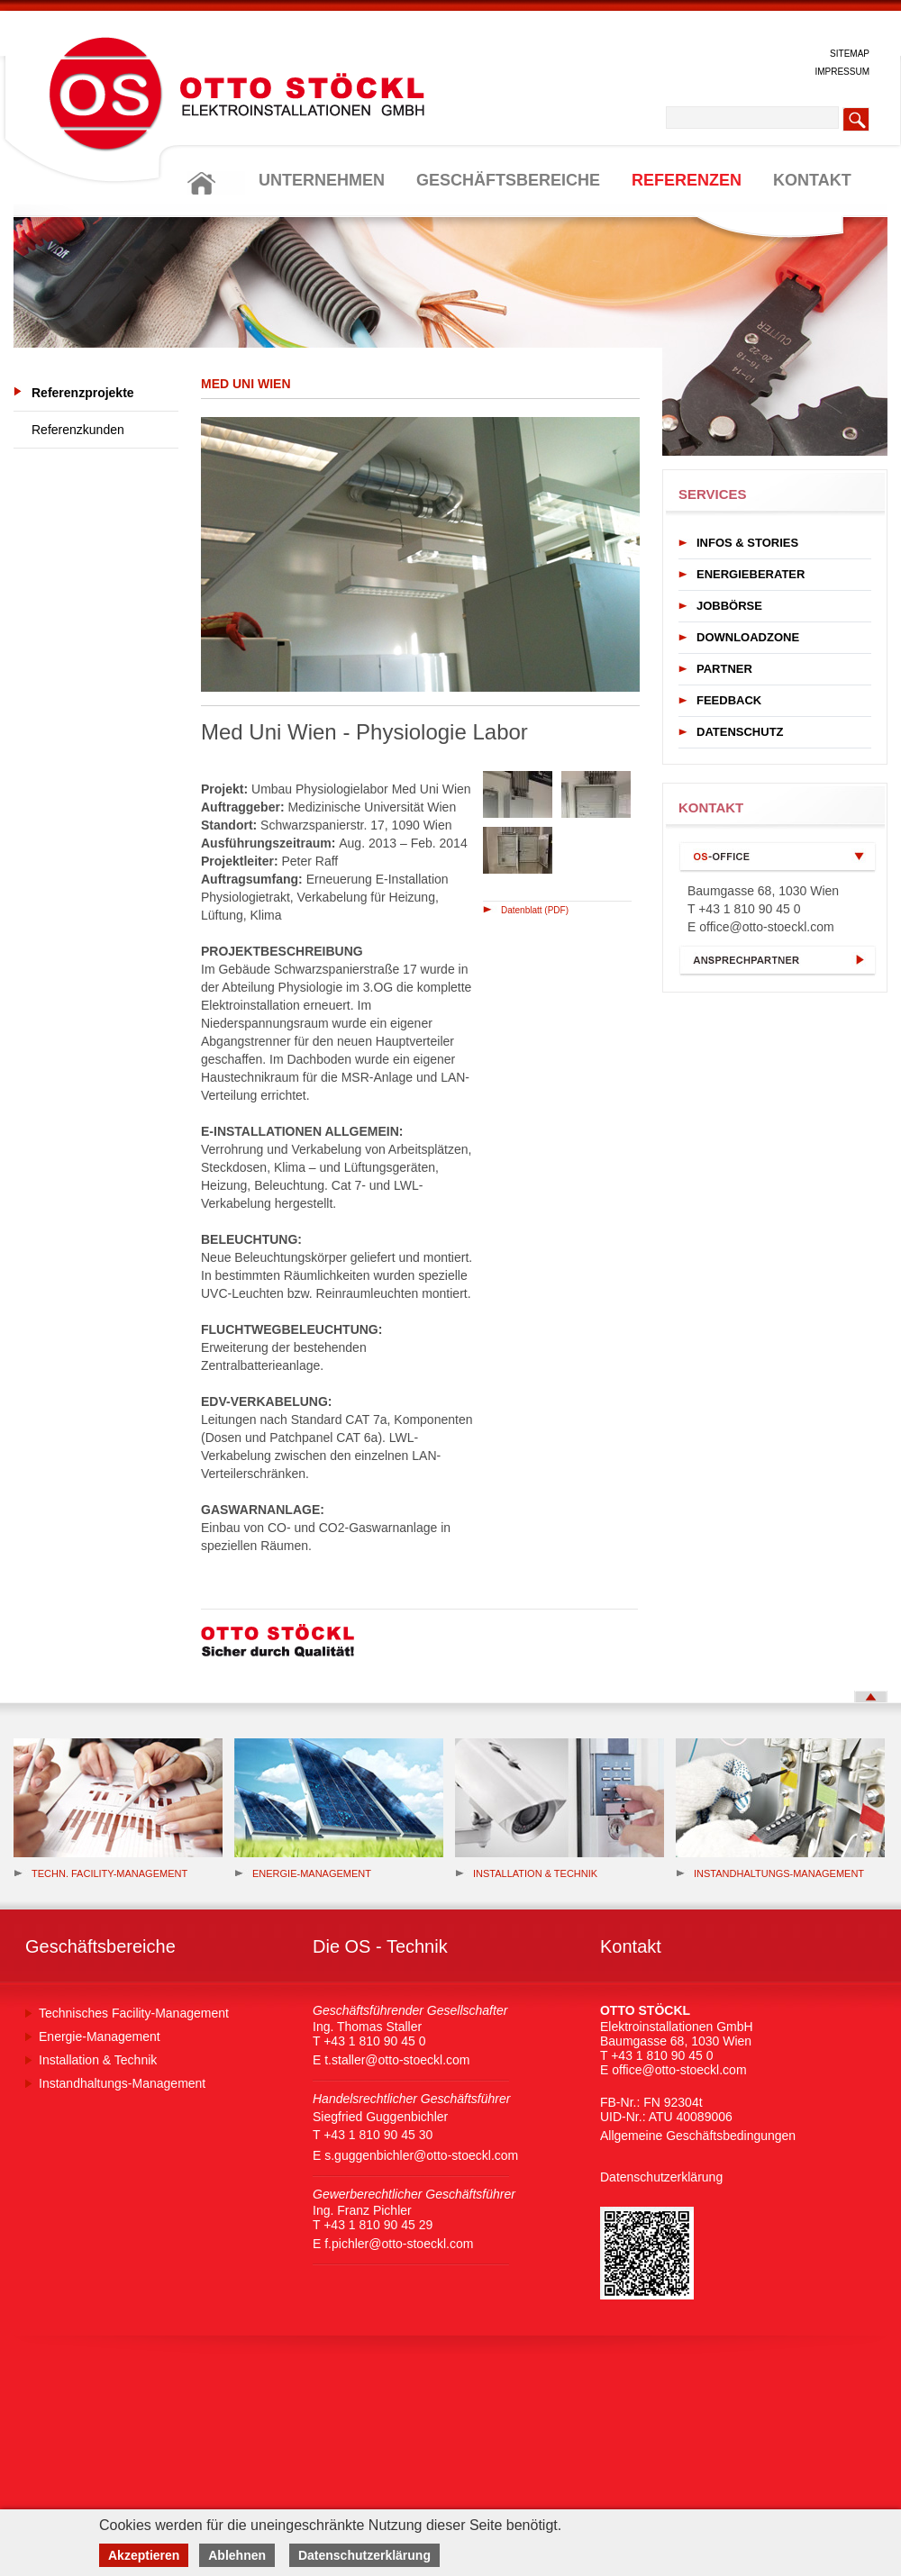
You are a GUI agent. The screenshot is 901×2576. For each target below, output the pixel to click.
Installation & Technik (526, 1873)
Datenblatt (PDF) (535, 910)
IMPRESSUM (842, 72)
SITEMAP (849, 54)
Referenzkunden (78, 429)
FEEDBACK (728, 700)
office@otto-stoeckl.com (766, 927)
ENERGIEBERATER (750, 574)
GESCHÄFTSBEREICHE (508, 180)
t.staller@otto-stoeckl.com (396, 2060)
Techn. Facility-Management (100, 1873)
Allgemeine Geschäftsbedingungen (698, 2135)
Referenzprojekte (83, 392)
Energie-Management (99, 2036)
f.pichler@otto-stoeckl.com (398, 2243)
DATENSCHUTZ (740, 732)
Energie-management (302, 1873)
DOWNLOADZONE (747, 637)
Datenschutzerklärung (661, 2177)
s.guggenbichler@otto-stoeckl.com (421, 2155)
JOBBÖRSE (729, 605)
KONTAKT (812, 180)
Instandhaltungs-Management (770, 1873)
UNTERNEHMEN (322, 180)
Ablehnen (237, 2555)
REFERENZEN (687, 180)
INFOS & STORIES (747, 542)
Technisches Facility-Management (134, 2013)
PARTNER (724, 669)
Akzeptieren (143, 2555)
